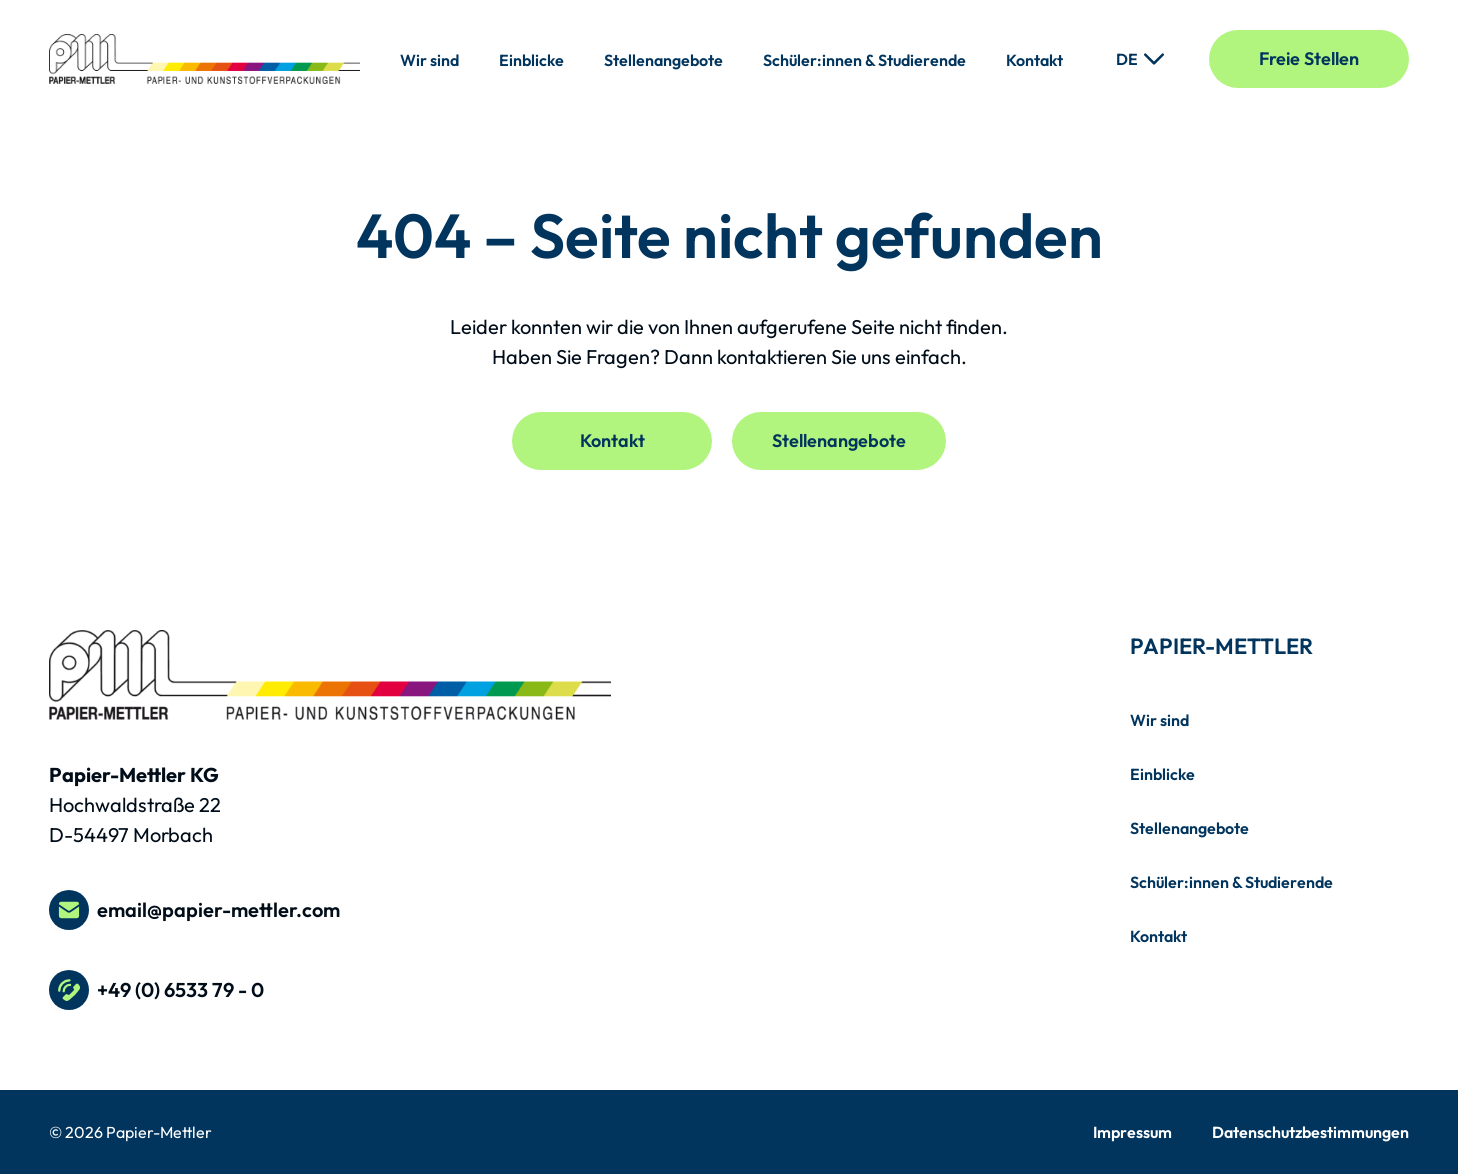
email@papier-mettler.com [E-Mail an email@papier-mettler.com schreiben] (194, 910)
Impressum (1132, 1132)
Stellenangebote (663, 60)
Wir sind (429, 60)
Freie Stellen (1309, 58)
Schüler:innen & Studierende (864, 60)
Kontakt (1034, 60)
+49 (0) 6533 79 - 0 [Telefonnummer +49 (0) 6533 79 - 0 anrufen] (156, 990)
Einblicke (531, 60)
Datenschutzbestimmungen (1310, 1132)
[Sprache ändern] (1140, 59)
